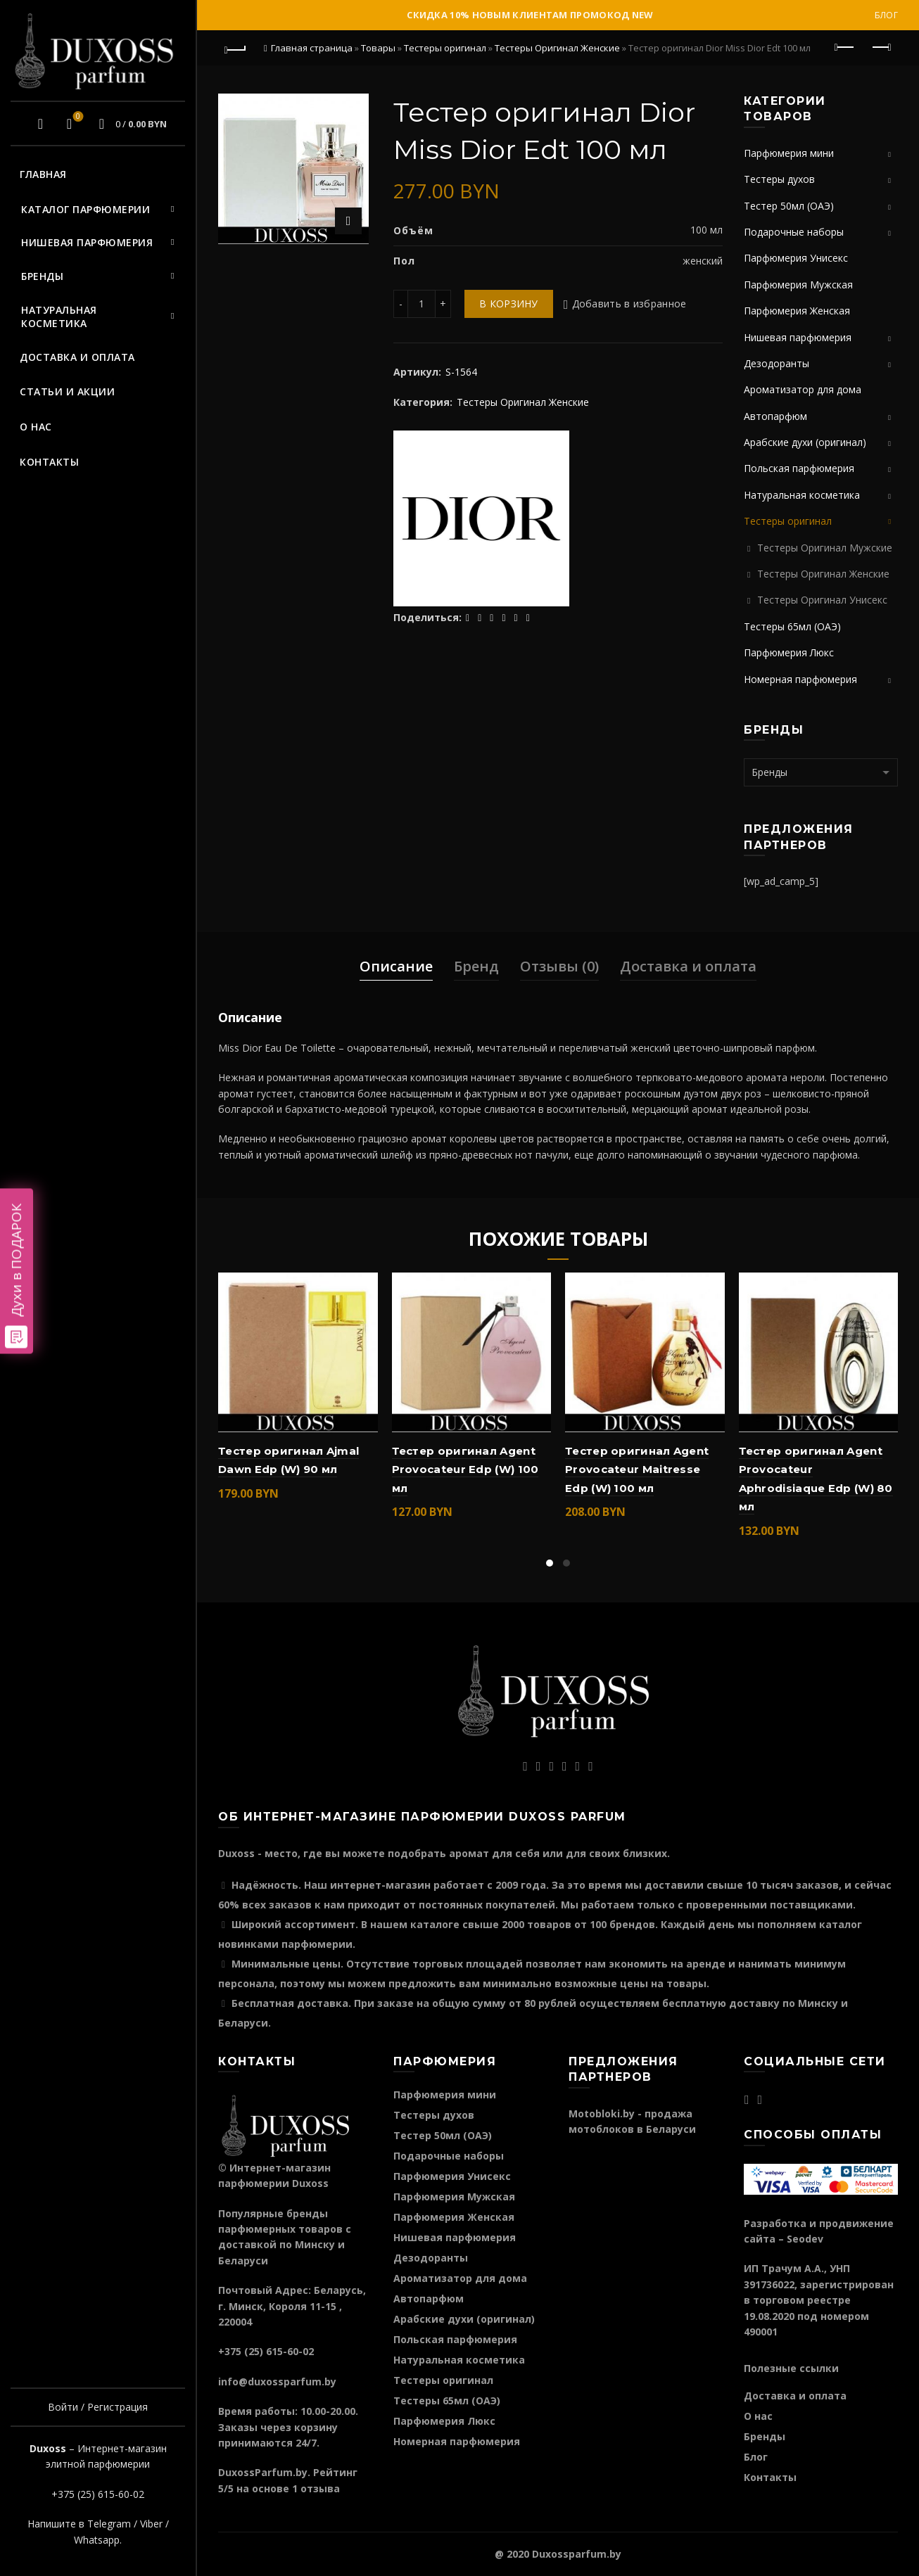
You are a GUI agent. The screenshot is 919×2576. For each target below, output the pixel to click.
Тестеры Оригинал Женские (557, 48)
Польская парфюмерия (799, 468)
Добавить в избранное (629, 303)
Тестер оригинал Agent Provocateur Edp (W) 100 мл (465, 1469)
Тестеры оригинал (445, 48)
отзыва (320, 2488)
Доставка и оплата (77, 357)
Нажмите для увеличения (348, 221)
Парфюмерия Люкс (789, 652)
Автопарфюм (775, 416)
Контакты (49, 461)
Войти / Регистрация (98, 2407)
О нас (36, 426)
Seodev (805, 2238)
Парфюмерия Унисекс (796, 257)
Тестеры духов (779, 179)
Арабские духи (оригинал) (805, 442)
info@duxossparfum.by (277, 2381)
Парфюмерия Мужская (798, 284)
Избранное (76, 117)
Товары (378, 48)
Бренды (42, 276)
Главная (43, 174)
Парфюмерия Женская (797, 310)
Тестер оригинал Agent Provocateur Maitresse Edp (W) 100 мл (637, 1469)
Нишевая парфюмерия (87, 242)
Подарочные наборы (794, 231)
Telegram (109, 2523)
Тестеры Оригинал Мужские (824, 547)
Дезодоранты (776, 363)
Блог (886, 15)
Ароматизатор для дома (802, 389)
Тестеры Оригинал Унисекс (822, 599)
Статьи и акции (67, 391)
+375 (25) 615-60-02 (97, 2494)
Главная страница (312, 48)
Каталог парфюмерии (85, 209)
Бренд (476, 966)
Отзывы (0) (559, 966)
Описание (396, 966)
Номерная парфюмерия (800, 679)
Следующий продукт (881, 47)
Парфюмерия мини (789, 153)
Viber (151, 2523)
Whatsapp (97, 2539)
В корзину (508, 303)
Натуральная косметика (59, 317)
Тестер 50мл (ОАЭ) (789, 205)
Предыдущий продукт (845, 47)
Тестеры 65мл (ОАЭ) (792, 626)
